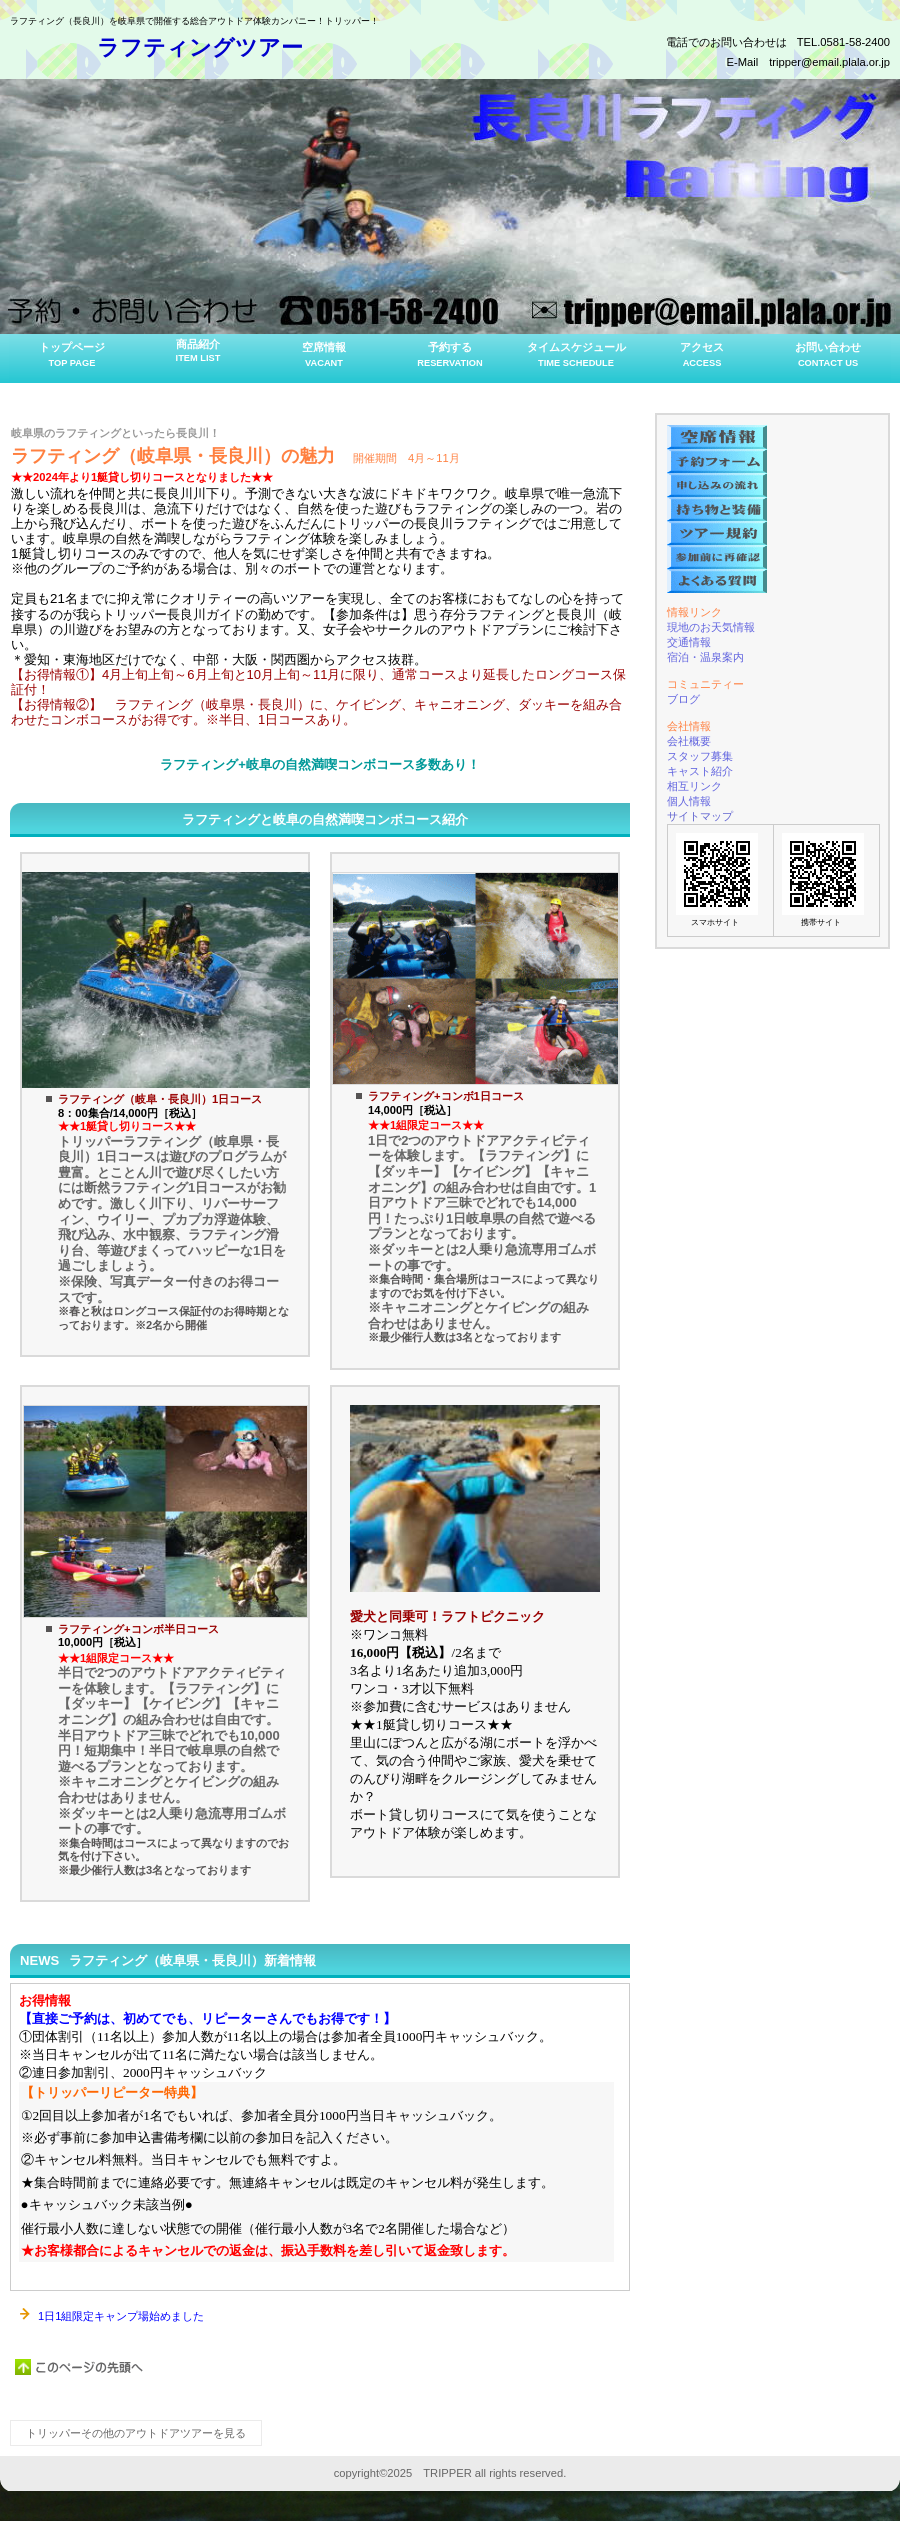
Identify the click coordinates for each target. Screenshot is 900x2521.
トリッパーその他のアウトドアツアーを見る (136, 2433)
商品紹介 (198, 351)
